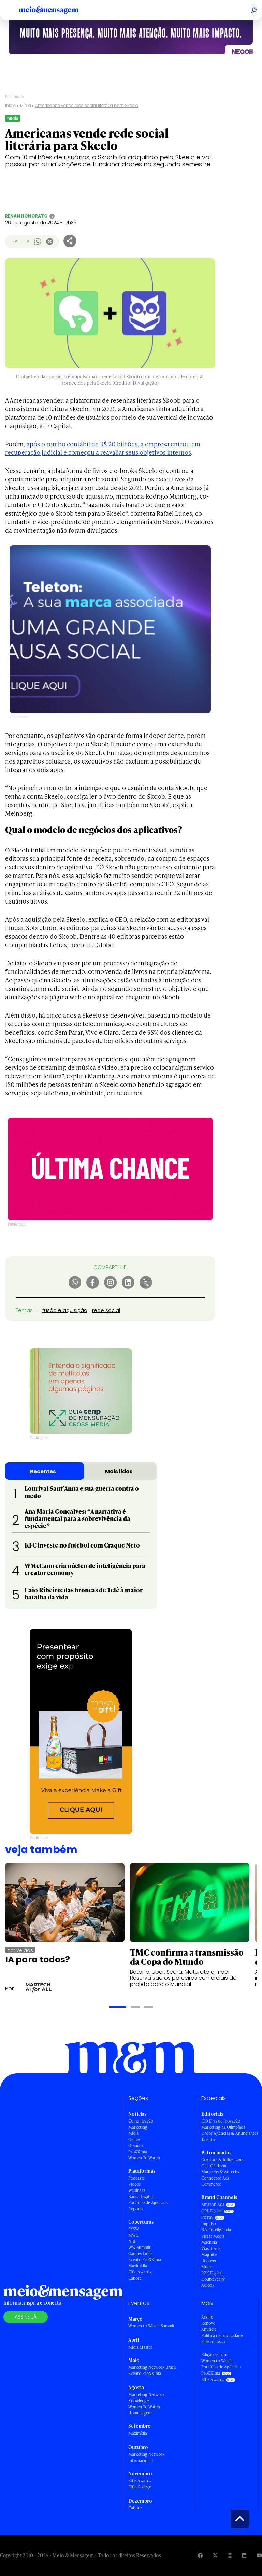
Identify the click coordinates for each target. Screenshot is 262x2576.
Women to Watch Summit (151, 2326)
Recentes (43, 1471)
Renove (208, 2323)
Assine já (26, 2316)
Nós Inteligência (216, 2230)
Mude (206, 2267)
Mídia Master (140, 2347)
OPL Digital (211, 2211)
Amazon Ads (212, 2204)
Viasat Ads (210, 2248)
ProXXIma (137, 2152)
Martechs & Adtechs (220, 2172)
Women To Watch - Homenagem (145, 2410)
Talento (208, 2139)
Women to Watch (217, 2361)
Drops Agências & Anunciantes (229, 2133)
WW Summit (139, 2247)
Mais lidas (119, 1471)
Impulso (208, 2224)
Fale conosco (213, 2341)
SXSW (133, 2229)
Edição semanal (215, 2354)
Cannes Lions (140, 2253)
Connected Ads (215, 2178)
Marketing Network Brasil (152, 2367)
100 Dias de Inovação (220, 2121)
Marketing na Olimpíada (223, 2127)
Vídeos (134, 2184)
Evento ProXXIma (144, 2260)
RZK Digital (211, 2273)
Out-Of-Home (214, 2166)
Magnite (209, 2254)
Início (10, 105)
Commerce (211, 2184)
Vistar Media (212, 2236)
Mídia (25, 105)
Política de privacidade (222, 2335)
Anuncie (208, 2329)
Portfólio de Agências (148, 2203)
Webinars (136, 2190)
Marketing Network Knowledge (146, 2398)
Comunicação (140, 2121)
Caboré (135, 2278)
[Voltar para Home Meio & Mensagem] (56, 10)
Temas (24, 1310)
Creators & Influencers (222, 2159)
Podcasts (136, 2178)
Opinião (135, 2145)
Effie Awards (139, 2272)
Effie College (139, 2487)
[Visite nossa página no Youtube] (259, 2555)
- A (14, 241)
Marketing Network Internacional (146, 2457)
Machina (209, 2242)
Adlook (207, 2285)
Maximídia (137, 2266)
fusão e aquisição (64, 1310)
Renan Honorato (26, 216)
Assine (207, 2317)
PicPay (207, 2217)
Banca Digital (140, 2196)
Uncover (209, 2261)
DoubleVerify (213, 2279)
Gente (134, 2139)
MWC (133, 2235)
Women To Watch (144, 2158)
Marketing (137, 2127)
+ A (25, 241)
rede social (106, 1310)
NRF (132, 2241)
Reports (135, 2209)
